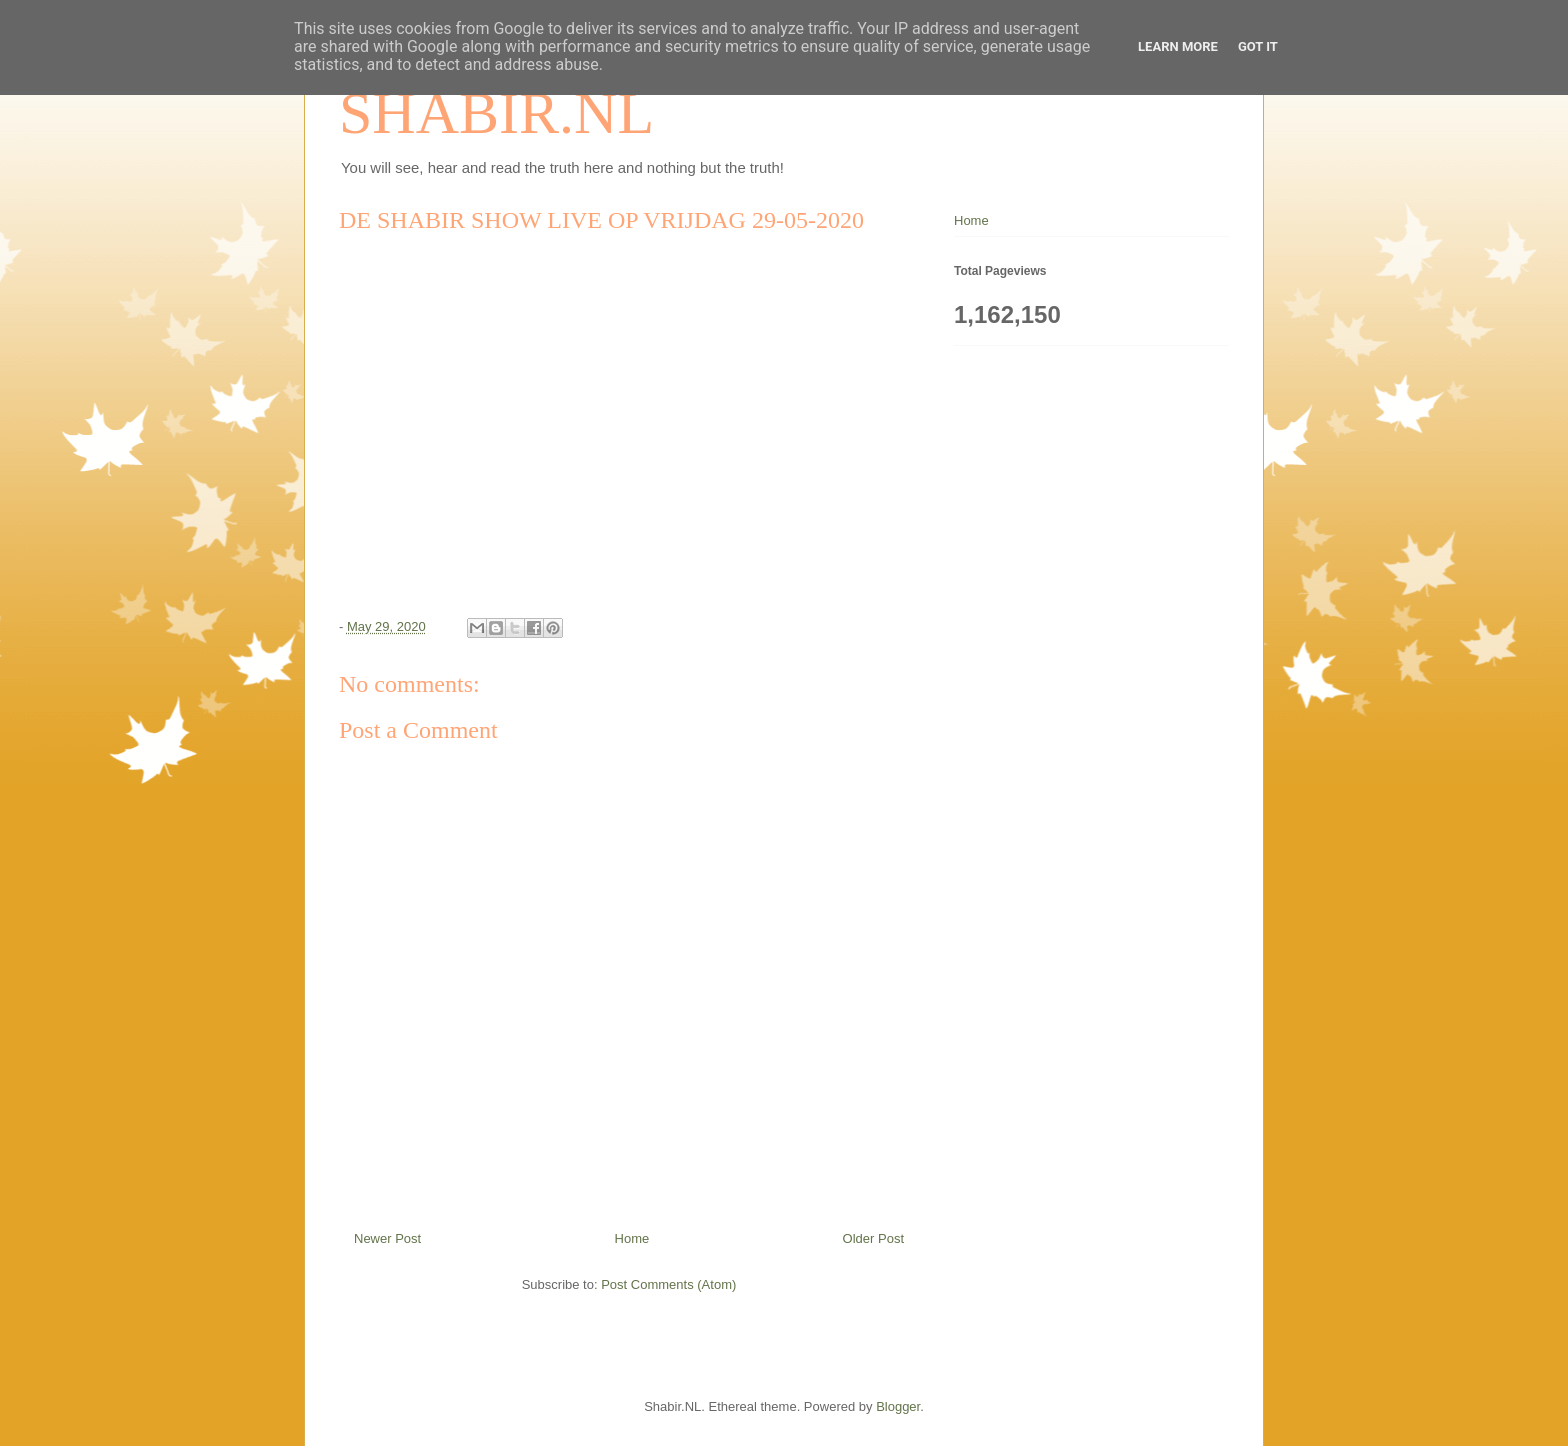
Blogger (898, 1406)
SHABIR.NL (496, 113)
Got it (1258, 46)
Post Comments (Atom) (668, 1284)
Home (632, 1238)
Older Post (873, 1238)
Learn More (1178, 46)
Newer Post (387, 1238)
